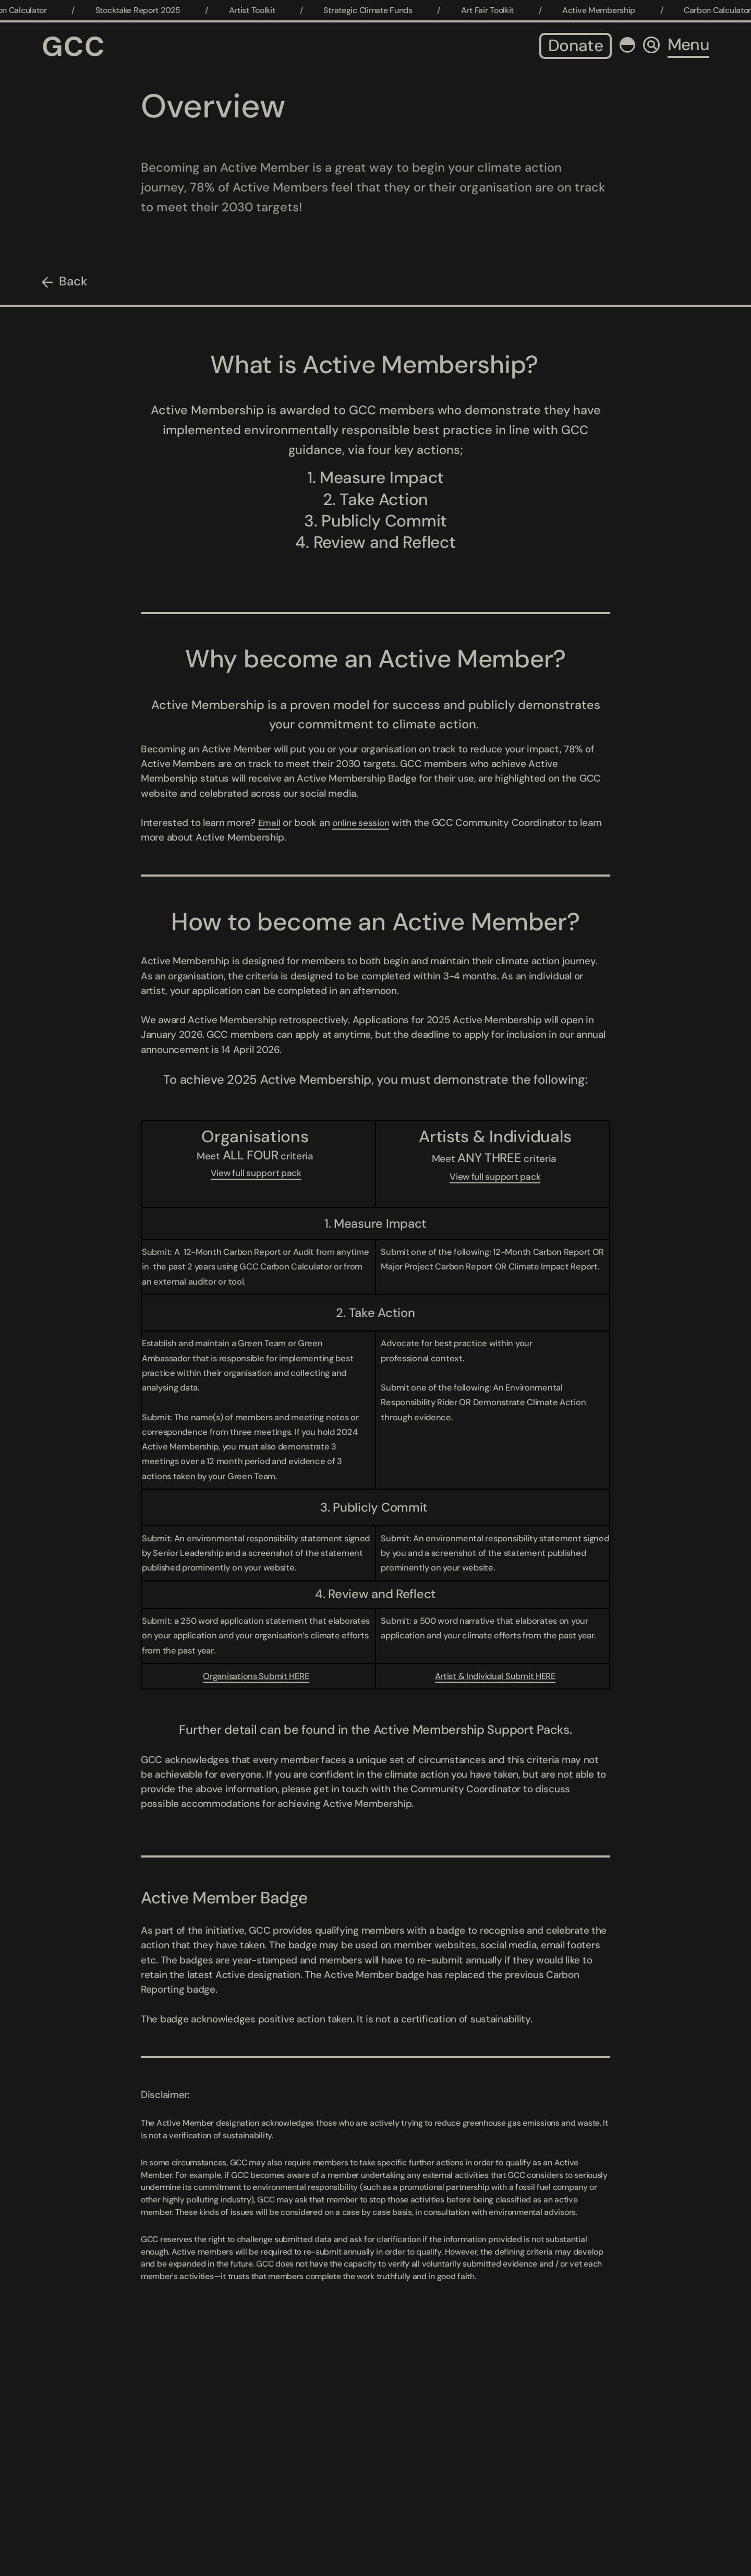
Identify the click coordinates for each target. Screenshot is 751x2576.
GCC (73, 46)
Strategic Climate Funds (376, 10)
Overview (213, 106)
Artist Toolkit (260, 10)
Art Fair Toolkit (495, 10)
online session (365, 822)
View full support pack (255, 1172)
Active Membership (607, 10)
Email (270, 822)
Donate (575, 45)
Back (73, 281)
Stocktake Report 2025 (145, 10)
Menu (688, 44)
